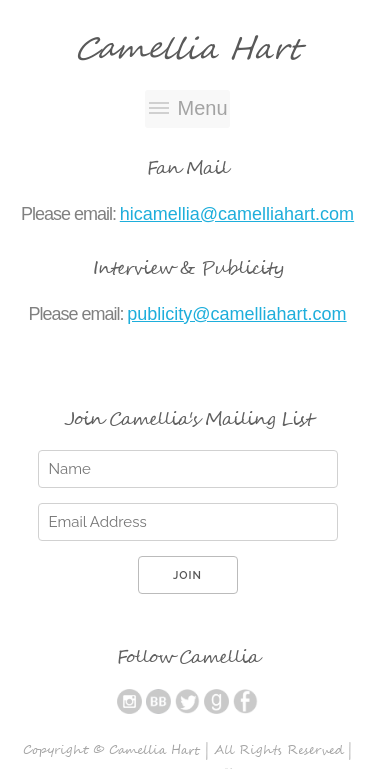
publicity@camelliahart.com (236, 314)
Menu (202, 108)
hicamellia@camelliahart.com (237, 214)
